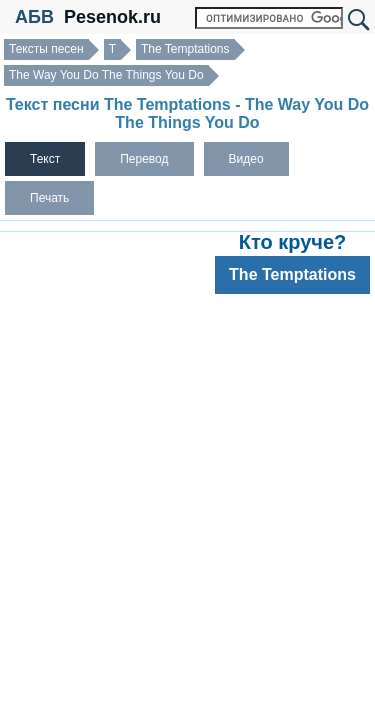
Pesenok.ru (112, 17)
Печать (49, 198)
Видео (246, 159)
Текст (45, 159)
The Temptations (185, 49)
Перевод (144, 159)
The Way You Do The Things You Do (106, 75)
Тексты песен (46, 49)
